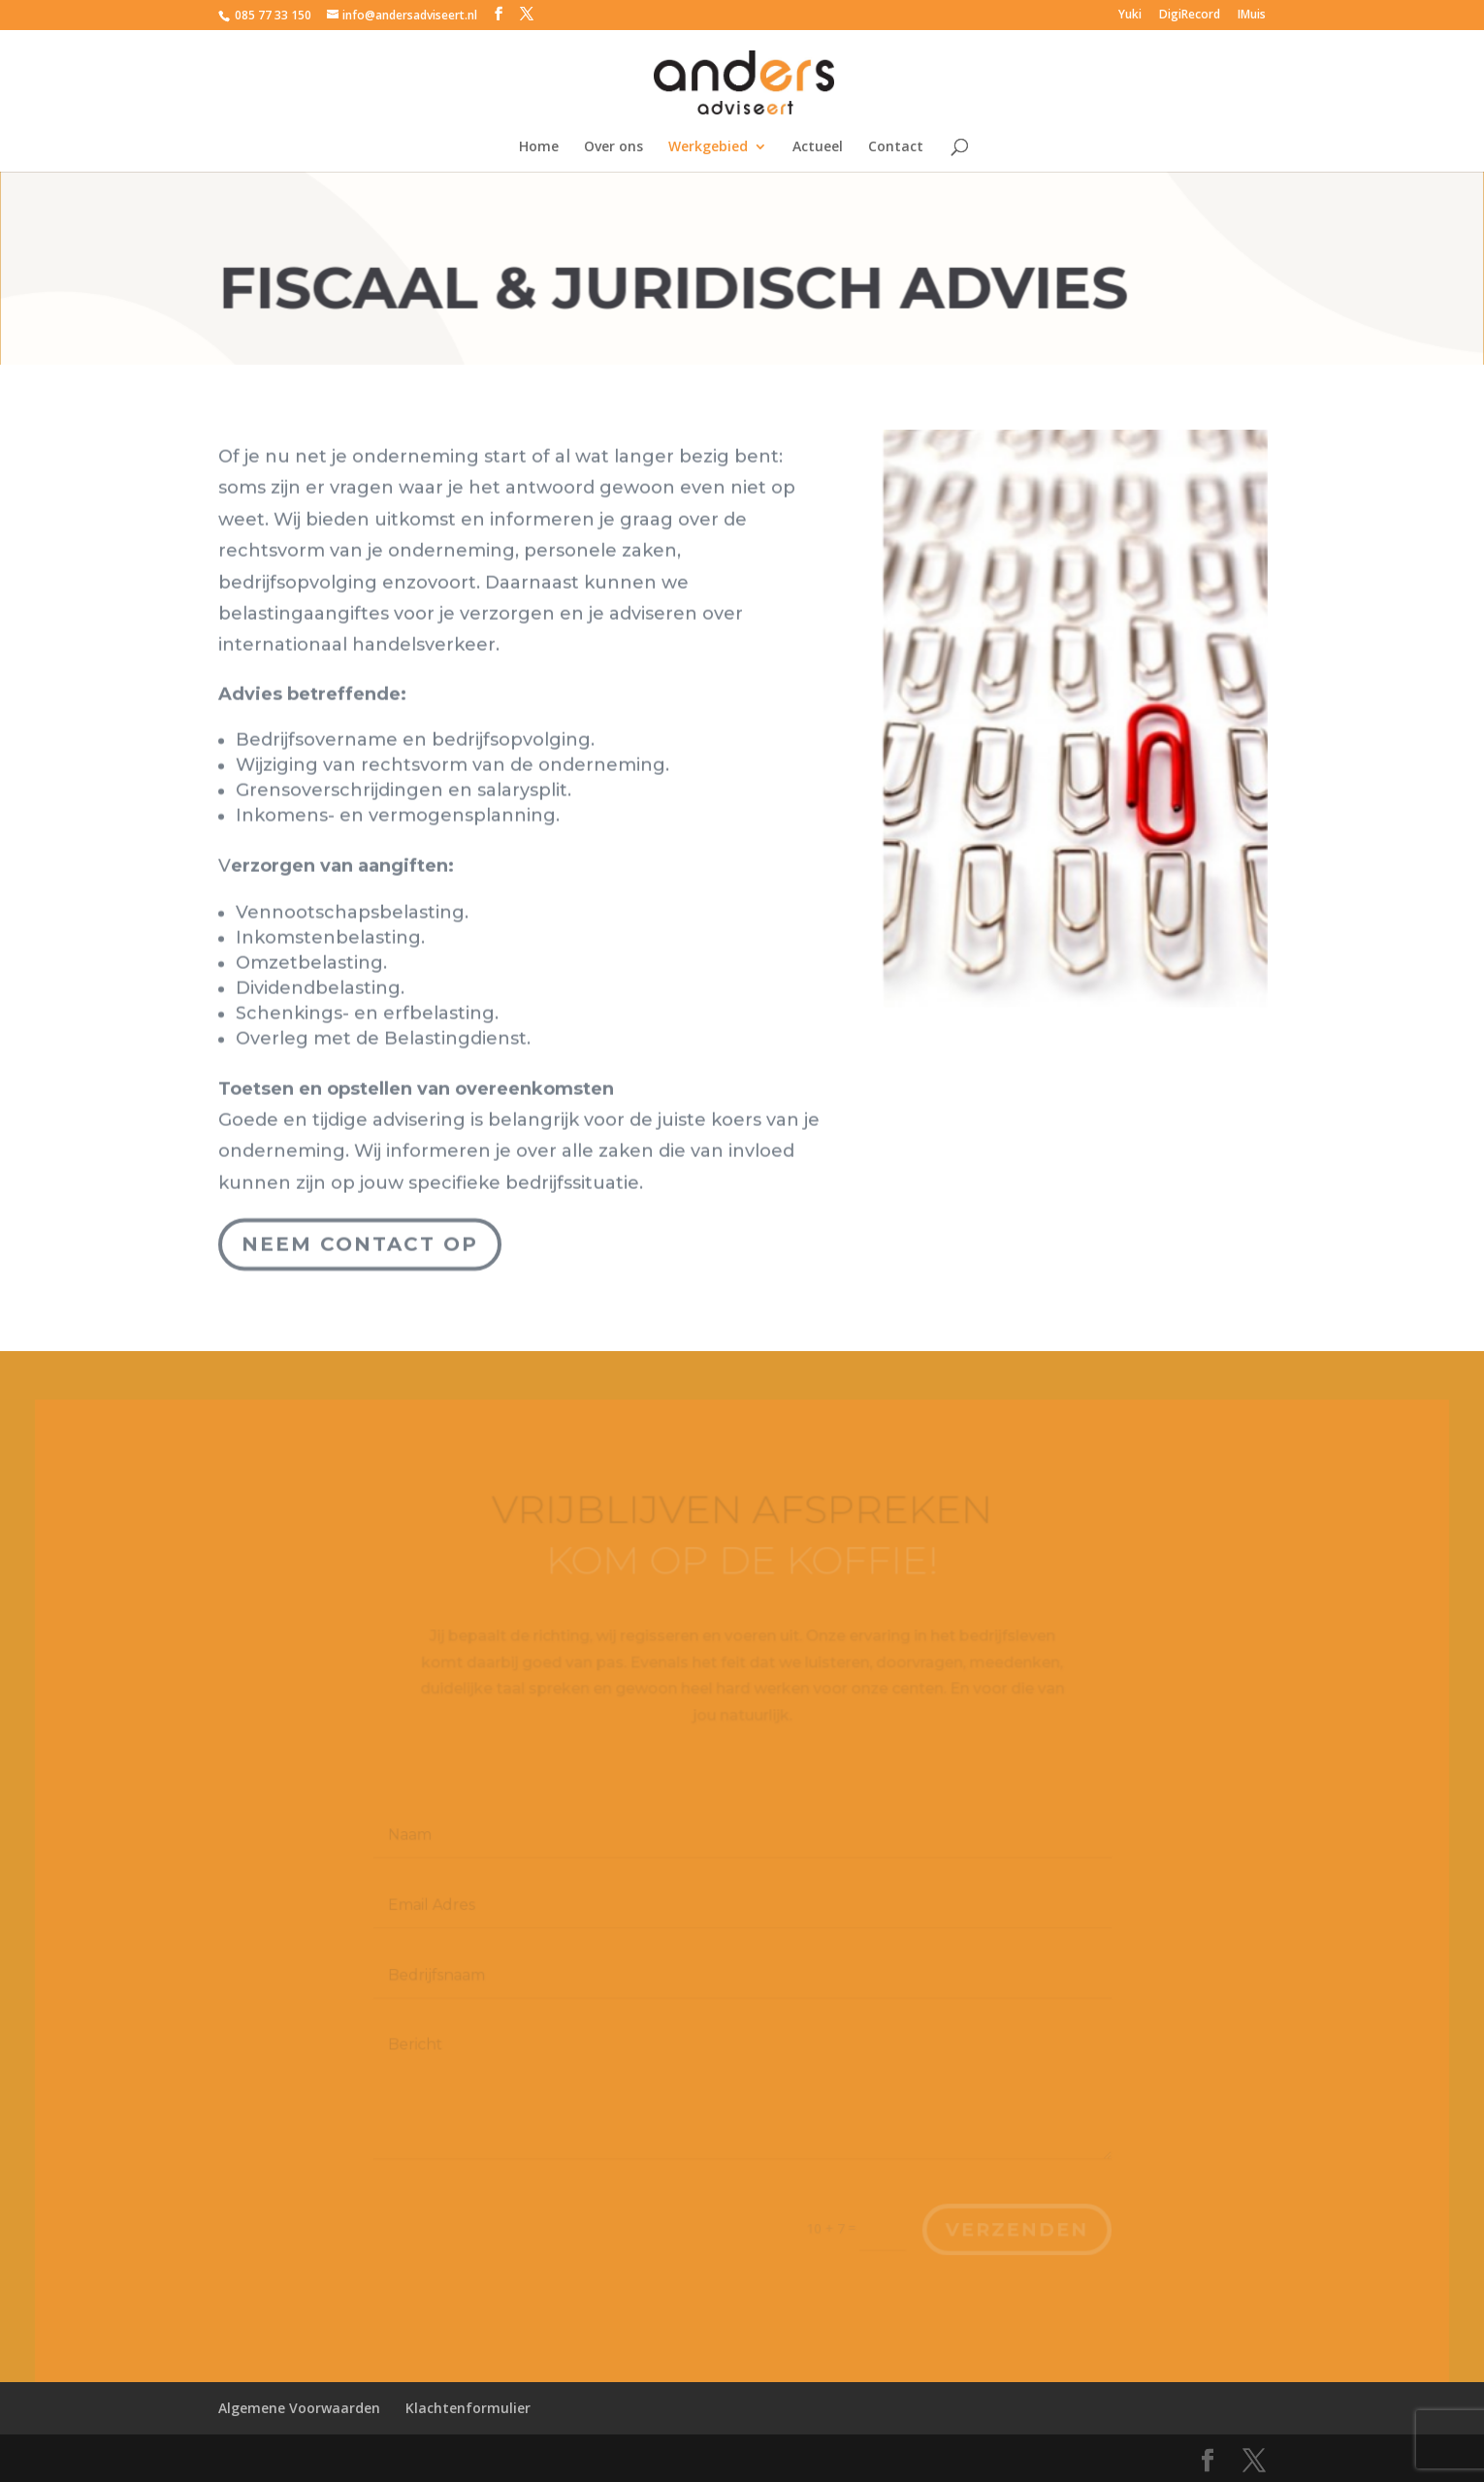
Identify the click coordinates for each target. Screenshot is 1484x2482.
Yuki (1130, 15)
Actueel (817, 147)
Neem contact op (360, 1223)
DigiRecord (1189, 15)
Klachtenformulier (468, 2408)
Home (539, 147)
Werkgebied (708, 147)
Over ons (613, 147)
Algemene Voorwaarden (299, 2408)
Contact (895, 147)
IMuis (1252, 15)
